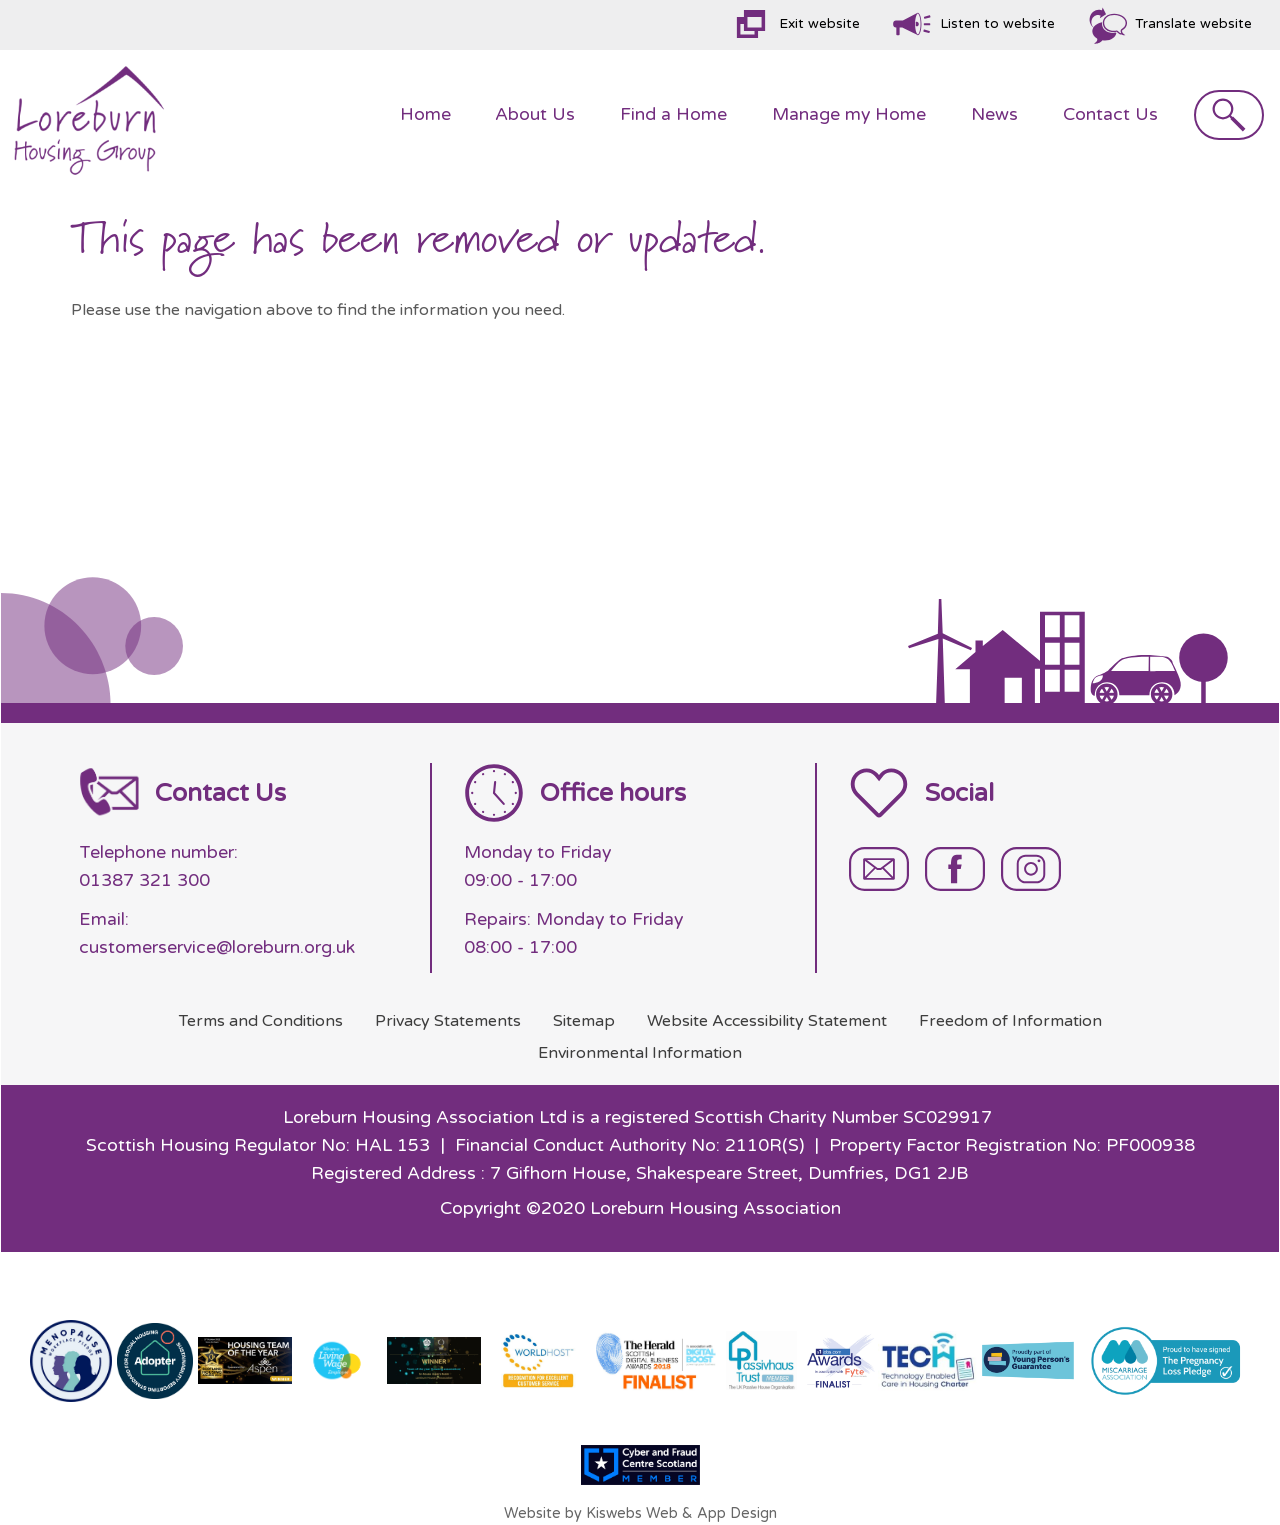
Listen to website (997, 24)
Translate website (1193, 24)
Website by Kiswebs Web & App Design (640, 1513)
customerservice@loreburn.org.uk (217, 947)
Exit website (819, 24)
